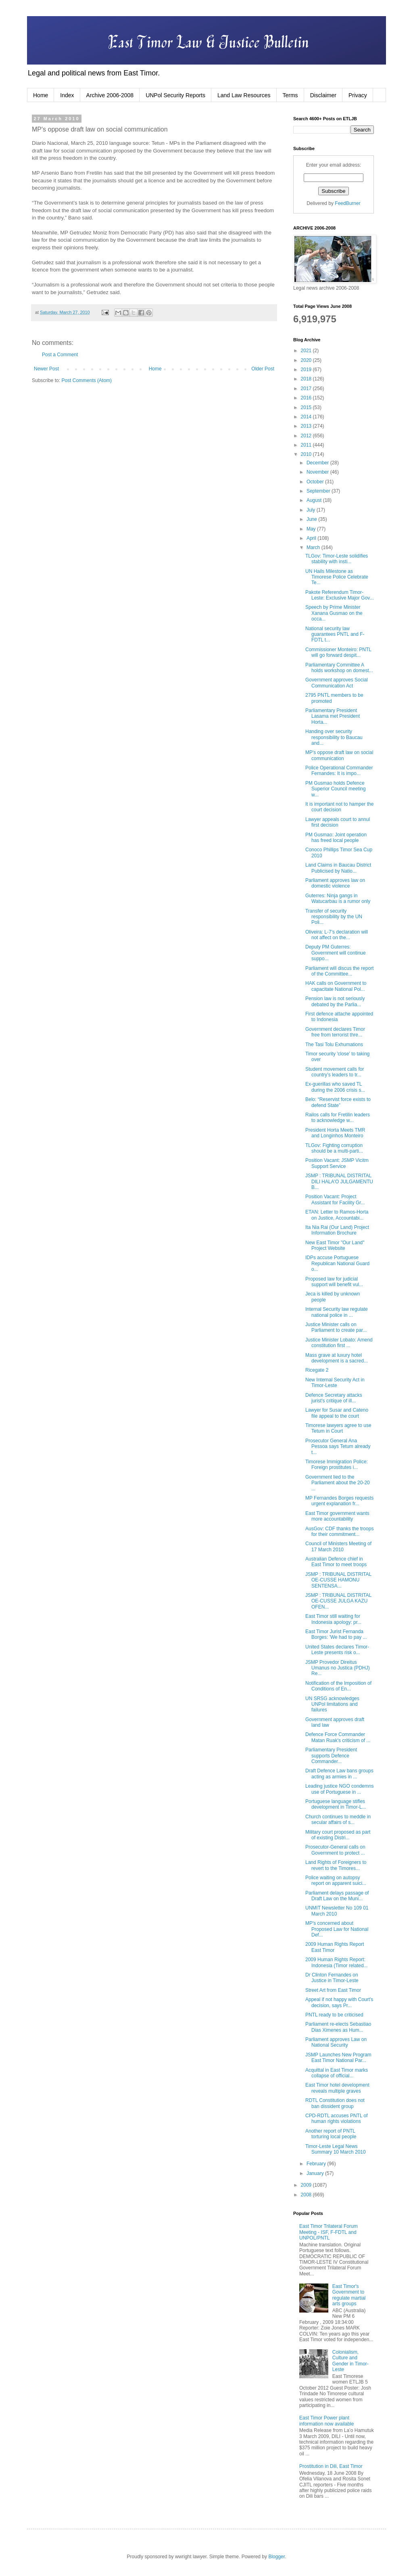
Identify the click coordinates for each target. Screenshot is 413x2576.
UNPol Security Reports (175, 95)
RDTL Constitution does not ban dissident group (335, 2103)
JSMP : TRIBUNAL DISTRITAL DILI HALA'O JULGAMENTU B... (339, 1181)
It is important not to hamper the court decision (339, 807)
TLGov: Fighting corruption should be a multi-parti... (334, 1148)
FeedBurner (347, 203)
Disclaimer (323, 95)
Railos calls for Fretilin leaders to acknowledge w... (337, 1117)
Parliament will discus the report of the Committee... (339, 971)
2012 (307, 436)
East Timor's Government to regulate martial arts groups (349, 2295)
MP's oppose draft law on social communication (339, 755)
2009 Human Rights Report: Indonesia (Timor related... (336, 1962)
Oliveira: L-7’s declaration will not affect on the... (336, 934)
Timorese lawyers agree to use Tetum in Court (338, 1428)
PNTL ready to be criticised (334, 2015)
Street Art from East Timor (333, 1990)
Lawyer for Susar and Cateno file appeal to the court (336, 1413)
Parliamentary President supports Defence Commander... (331, 1755)
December (318, 463)
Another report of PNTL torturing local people (330, 2133)
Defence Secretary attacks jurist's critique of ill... (333, 1398)
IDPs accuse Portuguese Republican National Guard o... (337, 1263)
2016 (307, 398)
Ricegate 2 (316, 1370)
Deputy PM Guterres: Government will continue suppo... (335, 952)
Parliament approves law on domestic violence (335, 883)
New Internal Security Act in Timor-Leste (335, 1382)
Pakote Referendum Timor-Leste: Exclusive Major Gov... (339, 595)
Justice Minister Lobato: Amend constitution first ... (339, 1342)
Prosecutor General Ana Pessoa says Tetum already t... (338, 1446)
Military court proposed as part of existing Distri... (337, 1835)
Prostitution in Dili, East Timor (331, 2466)
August (315, 500)
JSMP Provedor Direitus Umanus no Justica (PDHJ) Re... (337, 1668)
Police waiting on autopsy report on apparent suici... (335, 1880)
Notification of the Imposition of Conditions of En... (338, 1686)
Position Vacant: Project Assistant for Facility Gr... (335, 1199)
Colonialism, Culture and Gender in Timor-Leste (350, 2360)
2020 (307, 360)
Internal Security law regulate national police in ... (336, 1312)
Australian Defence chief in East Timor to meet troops (336, 1561)
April (312, 538)
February (317, 2164)
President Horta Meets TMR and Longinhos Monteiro (335, 1133)
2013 (307, 426)
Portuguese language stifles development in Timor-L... (335, 1804)
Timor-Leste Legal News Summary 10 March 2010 (335, 2149)
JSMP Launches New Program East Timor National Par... (338, 2057)
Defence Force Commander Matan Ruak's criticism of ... (337, 1737)
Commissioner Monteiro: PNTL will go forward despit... (338, 652)
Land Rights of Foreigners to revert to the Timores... (335, 1865)
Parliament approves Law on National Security (336, 2042)
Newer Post (46, 369)
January (316, 2173)
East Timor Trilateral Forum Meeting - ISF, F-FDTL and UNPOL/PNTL (328, 2232)
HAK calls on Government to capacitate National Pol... (335, 986)
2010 (307, 454)
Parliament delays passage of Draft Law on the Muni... (337, 1895)
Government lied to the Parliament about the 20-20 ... (337, 1483)
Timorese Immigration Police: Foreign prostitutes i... (336, 1464)
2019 (307, 369)
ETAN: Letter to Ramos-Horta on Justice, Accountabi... (337, 1214)
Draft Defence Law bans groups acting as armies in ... (339, 1773)
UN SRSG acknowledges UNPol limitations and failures (332, 1704)
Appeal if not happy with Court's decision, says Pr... (339, 2002)
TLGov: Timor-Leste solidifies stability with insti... (336, 558)
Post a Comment (60, 354)
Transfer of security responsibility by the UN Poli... (333, 917)
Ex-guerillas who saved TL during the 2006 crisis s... (335, 1087)
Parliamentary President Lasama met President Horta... (332, 716)
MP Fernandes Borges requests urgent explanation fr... (339, 1500)
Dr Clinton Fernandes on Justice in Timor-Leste (332, 1977)
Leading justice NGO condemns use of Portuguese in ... (339, 1789)
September (319, 491)
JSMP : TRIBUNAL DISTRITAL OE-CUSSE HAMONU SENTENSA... (338, 1580)
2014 (307, 417)
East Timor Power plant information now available (326, 2420)
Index (67, 95)
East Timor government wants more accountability (337, 1516)
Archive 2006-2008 (110, 95)
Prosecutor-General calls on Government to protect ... (335, 1849)
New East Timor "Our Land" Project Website (335, 1245)
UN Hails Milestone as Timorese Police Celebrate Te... (336, 577)
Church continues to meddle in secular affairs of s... (338, 1819)
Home (40, 95)
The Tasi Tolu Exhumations (334, 1044)
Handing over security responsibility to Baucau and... (334, 737)
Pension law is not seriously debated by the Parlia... (335, 1001)
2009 (307, 2185)
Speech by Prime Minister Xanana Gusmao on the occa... (334, 613)
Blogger (276, 2556)
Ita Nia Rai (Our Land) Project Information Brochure (337, 1230)
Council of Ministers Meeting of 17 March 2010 (338, 1546)
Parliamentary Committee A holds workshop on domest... (339, 667)
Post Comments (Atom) (86, 380)
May (312, 529)
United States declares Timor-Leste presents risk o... (337, 1649)
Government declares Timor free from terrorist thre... (335, 1032)
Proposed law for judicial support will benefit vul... (334, 1281)
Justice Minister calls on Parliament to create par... (336, 1327)
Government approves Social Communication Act (336, 682)
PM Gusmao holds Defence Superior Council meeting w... (335, 789)
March (314, 547)
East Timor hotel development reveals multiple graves (337, 2087)
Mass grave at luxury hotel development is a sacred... (336, 1358)
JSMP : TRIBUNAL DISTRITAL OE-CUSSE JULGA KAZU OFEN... (338, 1601)
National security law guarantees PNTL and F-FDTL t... (335, 634)
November (318, 472)
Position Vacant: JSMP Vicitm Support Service (337, 1163)
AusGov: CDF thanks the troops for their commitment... (339, 1531)
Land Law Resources (244, 95)
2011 (307, 445)
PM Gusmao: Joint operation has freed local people (336, 837)
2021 (307, 350)
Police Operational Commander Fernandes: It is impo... (339, 770)
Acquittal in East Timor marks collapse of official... (336, 2073)
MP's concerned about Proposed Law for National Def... (336, 1929)
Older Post (262, 369)
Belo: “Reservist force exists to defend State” (338, 1102)
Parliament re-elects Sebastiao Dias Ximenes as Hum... (338, 2027)
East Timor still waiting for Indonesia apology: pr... (333, 1619)
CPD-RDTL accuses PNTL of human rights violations (336, 2118)
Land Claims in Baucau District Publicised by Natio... (338, 867)
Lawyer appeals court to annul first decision (337, 822)
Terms (290, 95)
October (316, 482)
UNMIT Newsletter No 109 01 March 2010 (337, 1910)
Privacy (357, 95)
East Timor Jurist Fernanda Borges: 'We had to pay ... (336, 1634)
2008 (307, 2195)
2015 (307, 407)
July (312, 510)
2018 (307, 379)
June (312, 519)
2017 (307, 388)
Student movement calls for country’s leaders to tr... (334, 1072)
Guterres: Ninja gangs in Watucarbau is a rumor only (337, 898)
